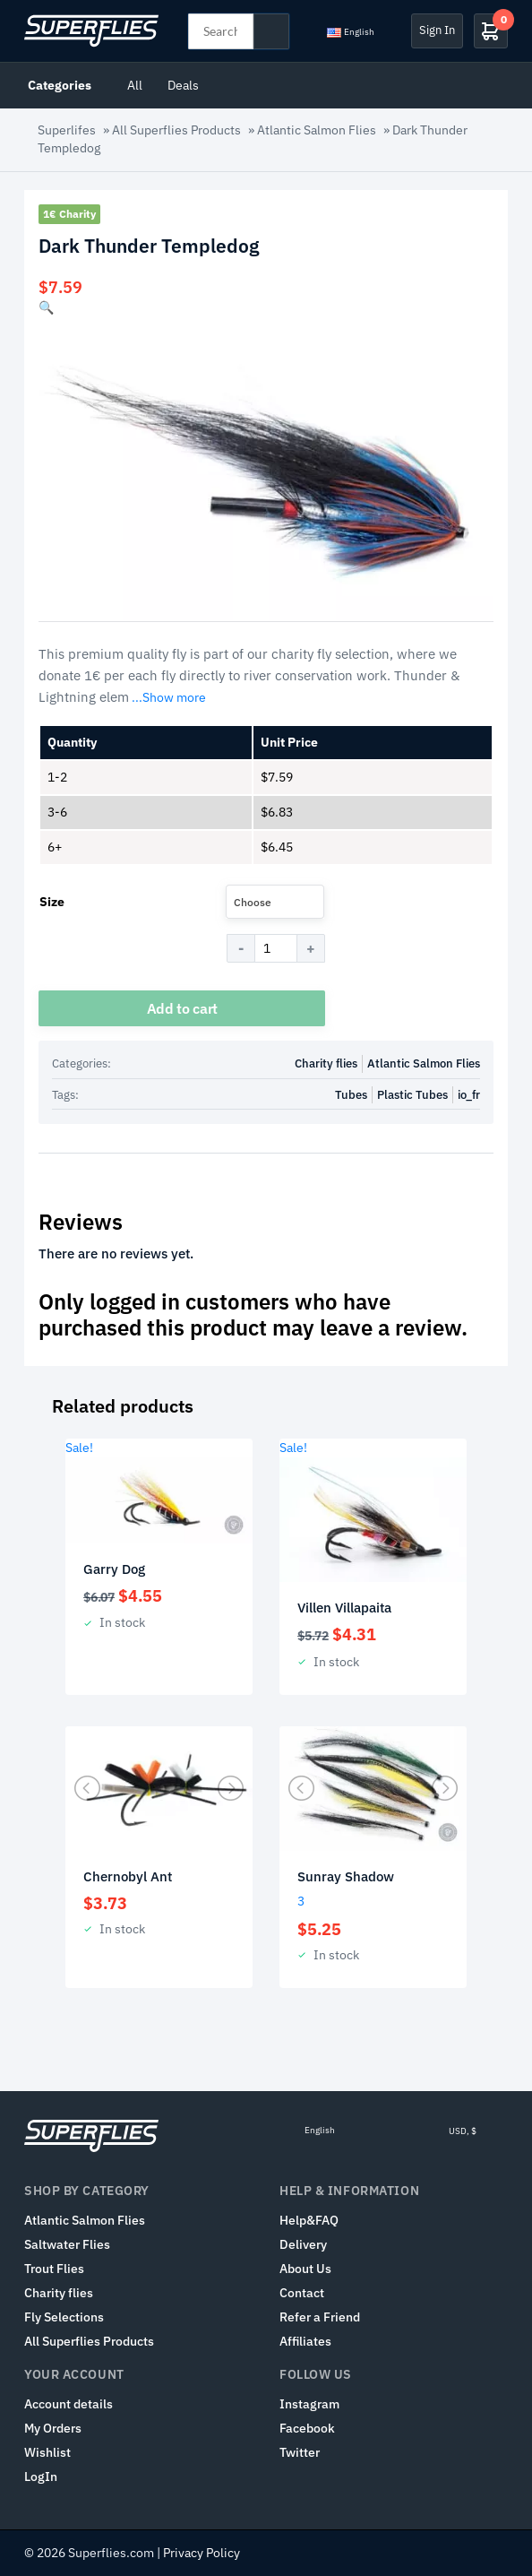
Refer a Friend (319, 2317)
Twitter (299, 2452)
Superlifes (67, 130)
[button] (46, 307)
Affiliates (305, 2341)
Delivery (303, 2244)
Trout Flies (54, 2268)
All (134, 85)
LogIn (40, 2476)
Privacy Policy (201, 2553)
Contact (301, 2293)
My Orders (53, 2428)
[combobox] (275, 902)
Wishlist (47, 2452)
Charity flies (326, 1063)
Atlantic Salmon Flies (316, 130)
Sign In (437, 30)
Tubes (351, 1094)
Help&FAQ (309, 2220)
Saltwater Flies (67, 2244)
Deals (183, 85)
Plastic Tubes (412, 1094)
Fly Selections (64, 2317)
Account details (68, 2404)
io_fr (469, 1094)
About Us (305, 2268)
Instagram (309, 2404)
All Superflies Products (176, 130)
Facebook (307, 2428)
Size (51, 902)
